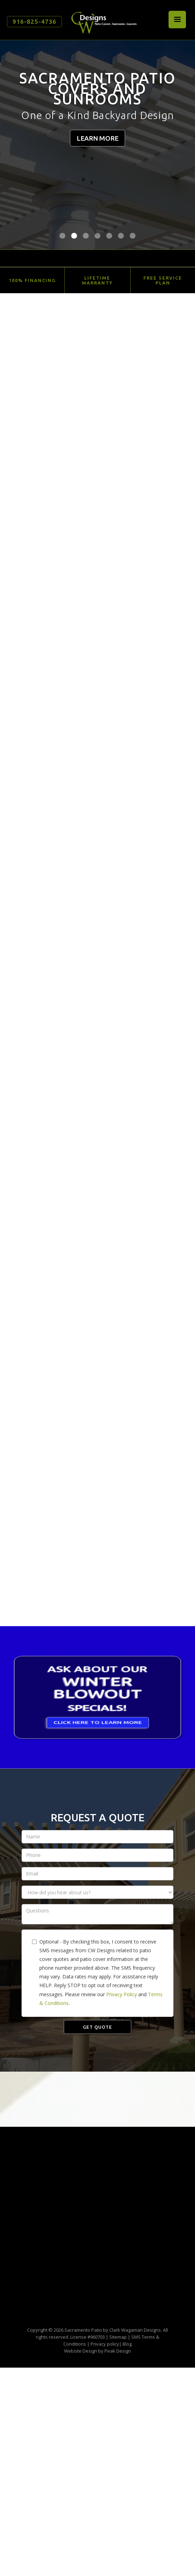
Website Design (80, 2351)
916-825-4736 (34, 21)
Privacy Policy (121, 1994)
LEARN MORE (97, 138)
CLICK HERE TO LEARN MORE (97, 1729)
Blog (127, 2344)
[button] (177, 19)
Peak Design (117, 2351)
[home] (102, 20)
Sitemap (118, 2337)
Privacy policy (105, 2344)
